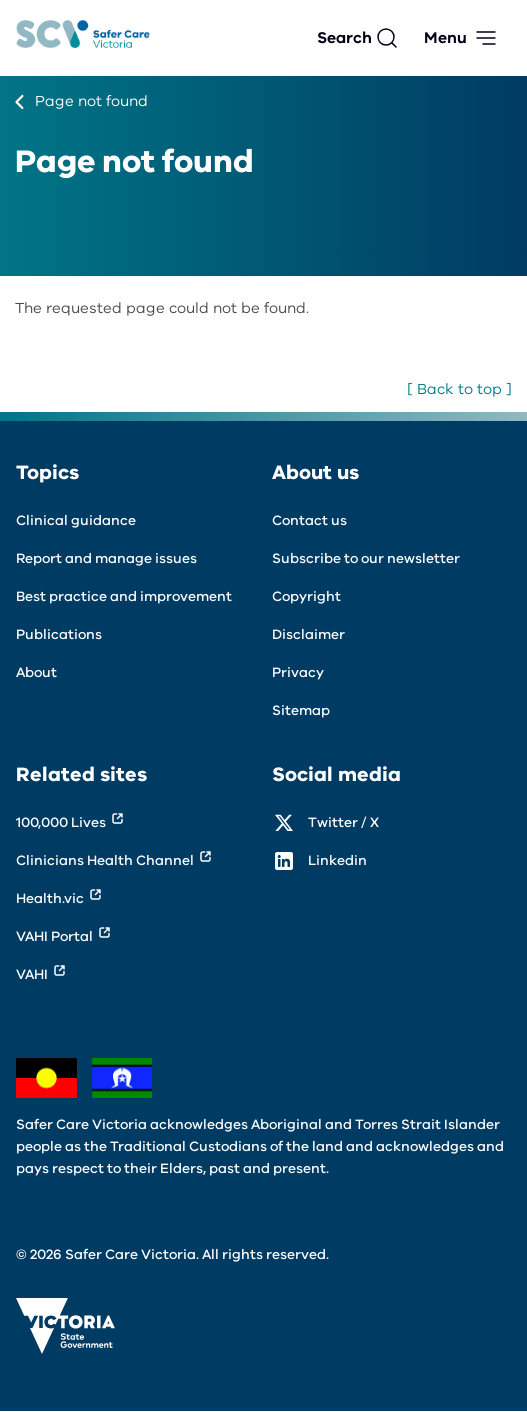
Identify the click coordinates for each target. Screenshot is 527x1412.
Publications (59, 634)
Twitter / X (343, 822)
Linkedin (337, 860)
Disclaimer (308, 634)
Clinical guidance (76, 520)
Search (344, 38)
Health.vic (50, 898)
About (36, 672)
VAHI (32, 974)
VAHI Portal (54, 936)
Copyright (306, 596)
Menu (445, 38)
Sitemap (301, 710)
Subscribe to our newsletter (366, 558)
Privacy (298, 672)
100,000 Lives (61, 822)
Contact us (309, 520)
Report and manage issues (106, 558)
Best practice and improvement (124, 596)
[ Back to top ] (459, 389)
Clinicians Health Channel (105, 860)
